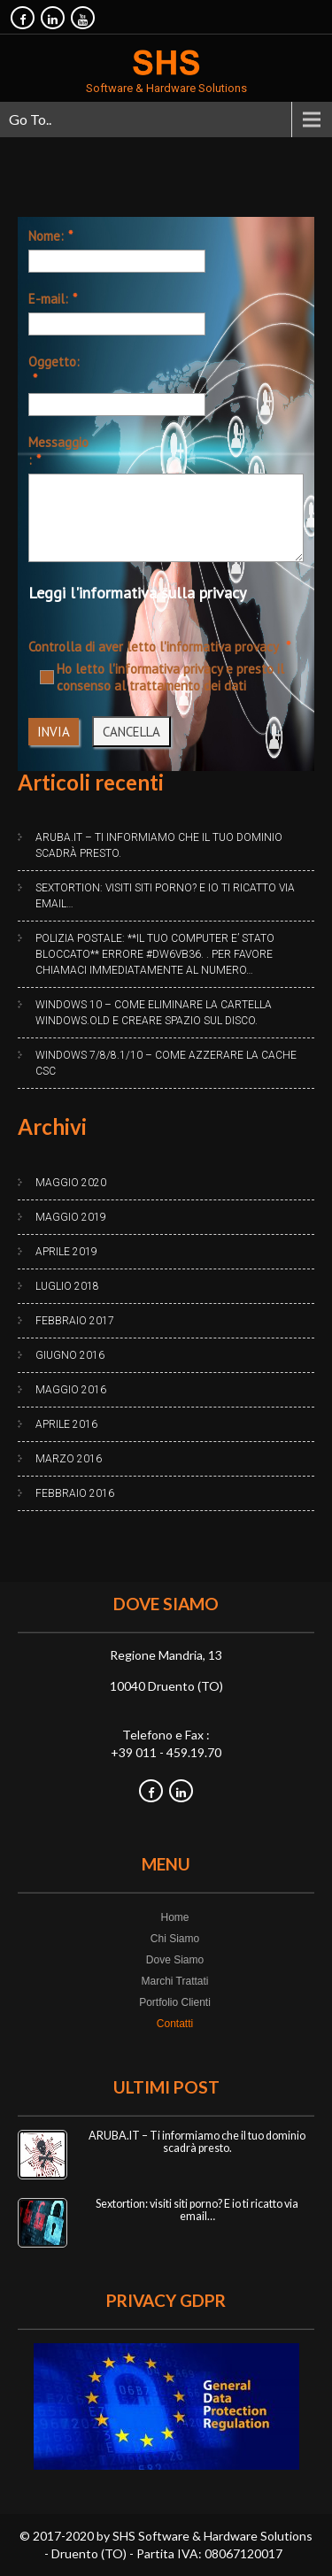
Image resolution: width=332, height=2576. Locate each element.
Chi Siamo (175, 1938)
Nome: (46, 236)
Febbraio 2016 (74, 1493)
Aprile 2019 (66, 1252)
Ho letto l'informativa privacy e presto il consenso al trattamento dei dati (162, 677)
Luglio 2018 (67, 1286)
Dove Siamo (175, 1960)
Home (174, 1917)
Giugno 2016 (69, 1355)
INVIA (53, 731)
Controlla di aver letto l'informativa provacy (155, 646)
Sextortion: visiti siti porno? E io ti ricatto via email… (165, 896)
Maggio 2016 (70, 1390)
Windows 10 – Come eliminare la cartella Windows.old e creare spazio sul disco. (153, 1013)
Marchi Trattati (174, 1981)
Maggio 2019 (70, 1217)
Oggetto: (54, 361)
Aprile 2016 (66, 1424)
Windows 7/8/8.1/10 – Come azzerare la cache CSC (166, 1063)
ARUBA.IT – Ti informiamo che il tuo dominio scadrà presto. (158, 845)
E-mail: (48, 298)
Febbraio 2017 (74, 1321)
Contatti (175, 2023)
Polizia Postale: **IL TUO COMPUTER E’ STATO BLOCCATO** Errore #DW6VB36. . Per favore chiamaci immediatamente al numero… (154, 954)
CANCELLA (131, 731)
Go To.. (30, 119)
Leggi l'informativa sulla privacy (137, 592)
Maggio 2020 (70, 1182)
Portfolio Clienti (175, 2002)
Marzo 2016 (68, 1459)
